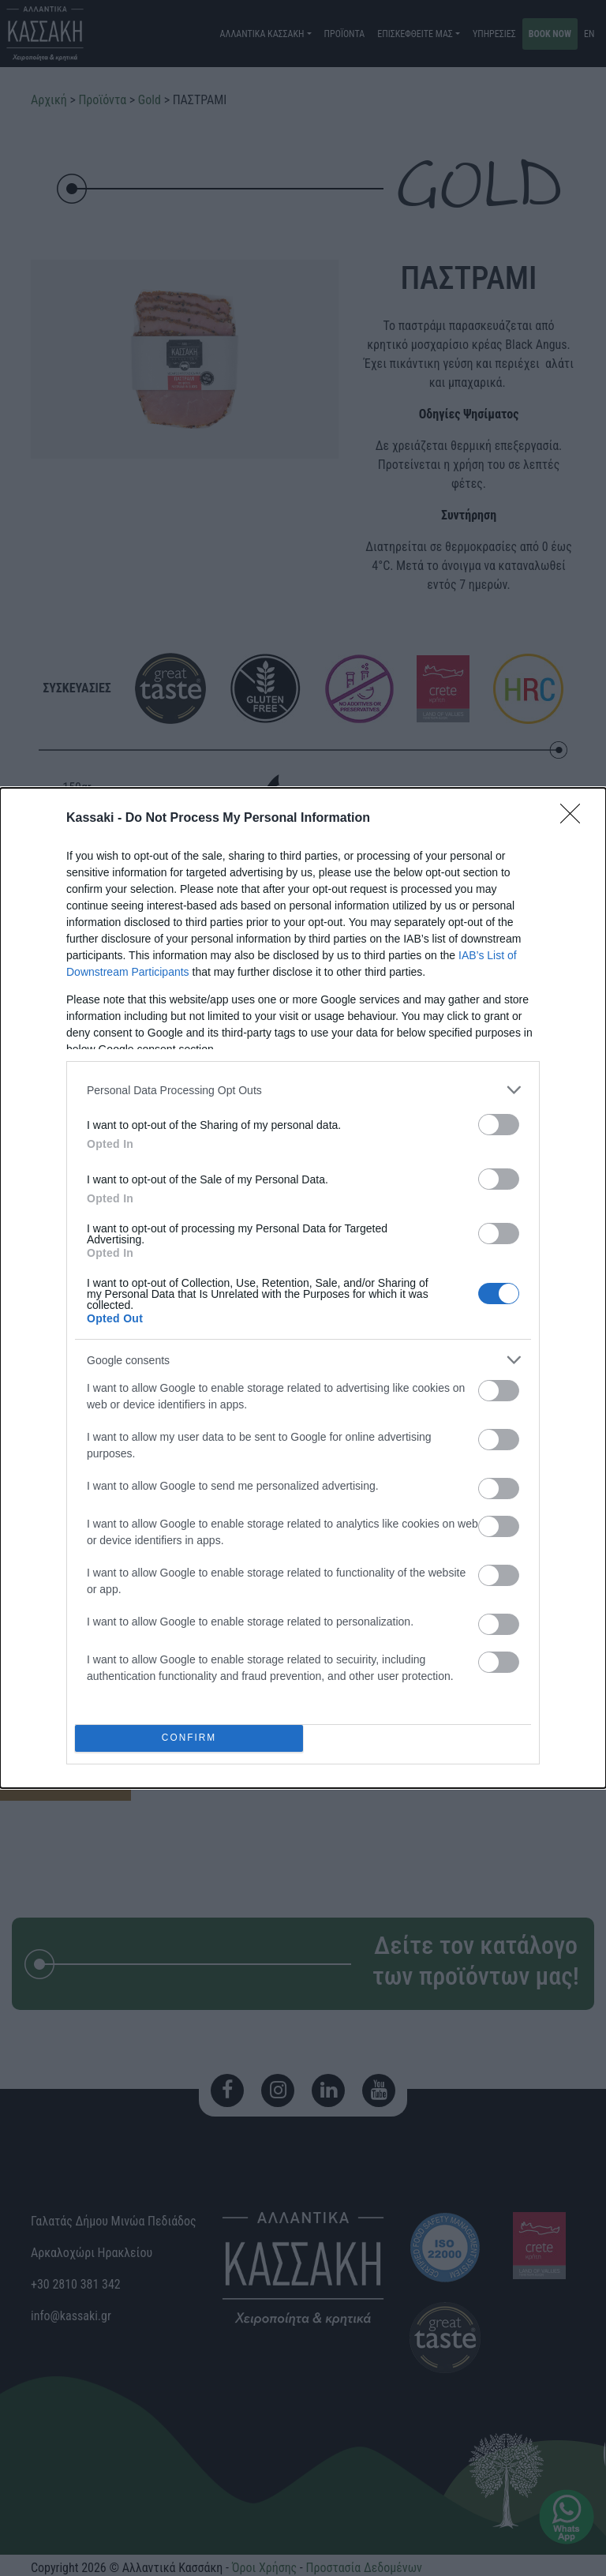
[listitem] (303, 1090)
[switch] (498, 1124)
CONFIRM (189, 1739)
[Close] (575, 819)
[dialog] (303, 1288)
